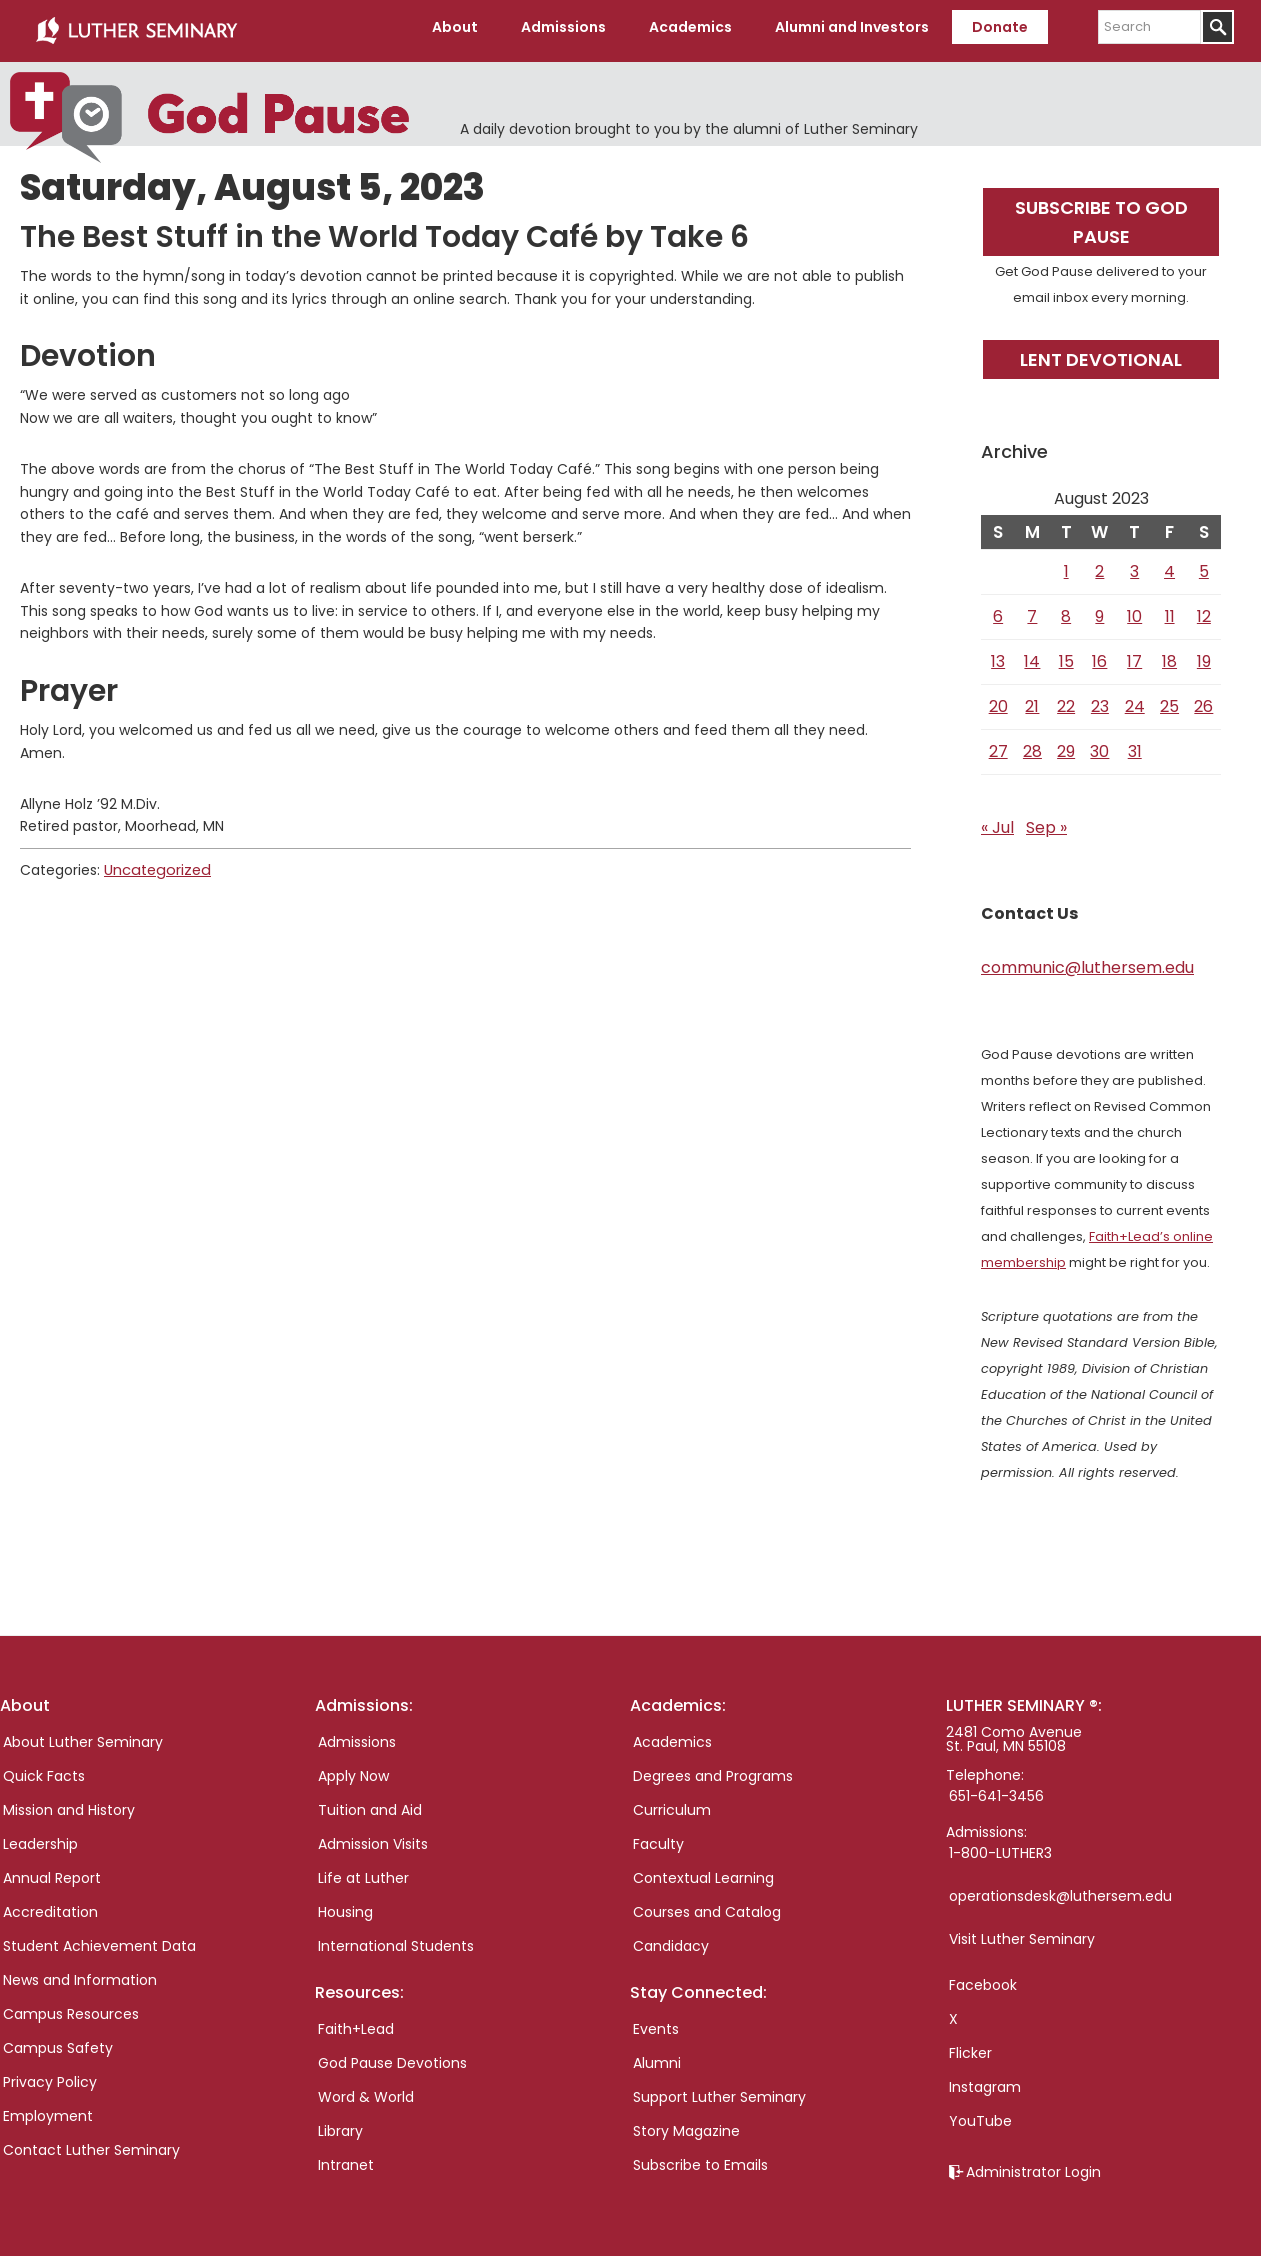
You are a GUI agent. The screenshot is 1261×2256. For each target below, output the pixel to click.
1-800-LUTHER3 (1000, 1846)
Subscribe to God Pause (1101, 215)
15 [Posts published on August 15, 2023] (1066, 654)
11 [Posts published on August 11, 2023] (1170, 609)
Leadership (40, 1837)
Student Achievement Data (99, 1939)
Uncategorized (155, 863)
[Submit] (1217, 27)
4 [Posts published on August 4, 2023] (1169, 564)
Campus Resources (71, 2007)
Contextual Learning (703, 1871)
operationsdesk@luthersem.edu (1060, 1889)
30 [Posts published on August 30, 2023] (1099, 744)
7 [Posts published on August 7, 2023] (1032, 609)
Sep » (1046, 820)
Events (656, 2023)
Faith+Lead (356, 2023)
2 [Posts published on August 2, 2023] (1099, 564)
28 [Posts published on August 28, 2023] (1032, 744)
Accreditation (50, 1905)
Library (340, 2125)
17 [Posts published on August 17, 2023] (1134, 654)
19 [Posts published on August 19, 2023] (1204, 654)
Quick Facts (44, 1769)
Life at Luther (363, 1871)
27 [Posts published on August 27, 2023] (998, 744)
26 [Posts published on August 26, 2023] (1203, 699)
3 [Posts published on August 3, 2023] (1134, 564)
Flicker (970, 2046)
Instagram (985, 2080)
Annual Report (52, 1871)
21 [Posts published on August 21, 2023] (1032, 699)
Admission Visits (373, 1837)
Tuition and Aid (370, 1803)
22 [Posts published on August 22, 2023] (1066, 699)
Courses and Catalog (707, 1905)
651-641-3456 (996, 1789)
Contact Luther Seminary (91, 2143)
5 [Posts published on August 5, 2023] (1204, 564)
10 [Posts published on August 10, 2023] (1134, 609)
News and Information (80, 1973)
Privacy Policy (50, 2075)
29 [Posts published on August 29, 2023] (1066, 744)
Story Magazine (686, 2125)
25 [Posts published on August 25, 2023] (1169, 699)
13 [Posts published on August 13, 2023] (998, 654)
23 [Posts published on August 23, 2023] (1100, 699)
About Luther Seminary (83, 1735)
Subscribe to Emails (700, 2159)
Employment (48, 2109)
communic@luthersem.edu (1087, 960)
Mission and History (69, 1803)
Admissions (357, 1735)
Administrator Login (1033, 2165)
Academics (672, 1735)
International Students (396, 1939)
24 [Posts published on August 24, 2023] (1135, 699)
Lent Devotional (1101, 352)
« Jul (997, 820)
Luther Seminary (136, 28)
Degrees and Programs (713, 1769)
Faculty (658, 1837)
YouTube (980, 2114)
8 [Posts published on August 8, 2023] (1066, 609)
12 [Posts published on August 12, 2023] (1204, 609)
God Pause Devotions (392, 2057)
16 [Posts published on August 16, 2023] (1099, 654)
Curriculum (672, 1803)
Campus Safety (58, 2041)
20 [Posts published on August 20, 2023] (998, 699)
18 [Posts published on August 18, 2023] (1169, 654)
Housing (345, 1905)
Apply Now (353, 1769)
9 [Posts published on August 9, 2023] (1099, 609)
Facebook (983, 1978)
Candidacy (671, 1939)
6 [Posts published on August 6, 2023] (998, 609)
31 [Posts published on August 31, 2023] (1135, 744)
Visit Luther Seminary (1022, 1932)
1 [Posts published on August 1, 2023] (1066, 564)
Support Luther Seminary (719, 2091)
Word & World (366, 2091)
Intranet (346, 2159)
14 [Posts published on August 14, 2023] (1032, 654)
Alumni (657, 2057)
